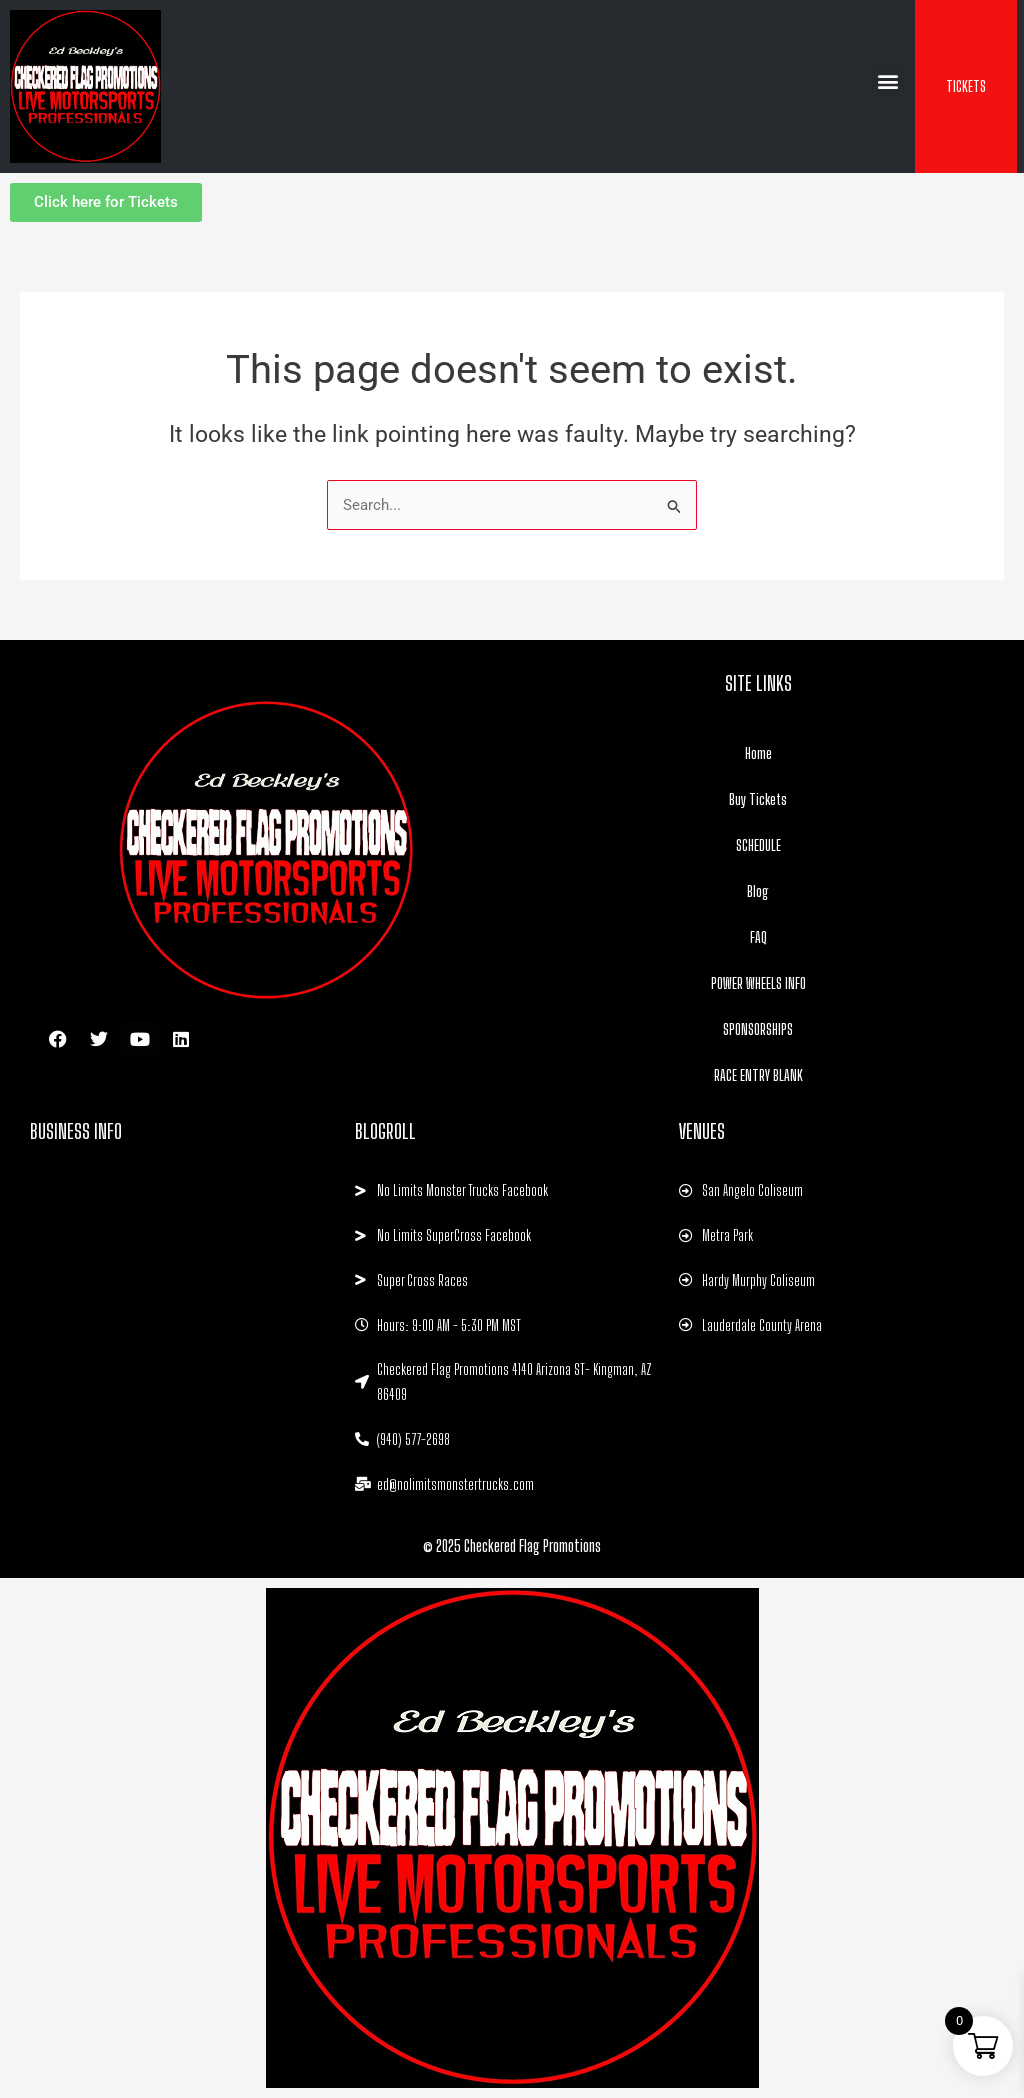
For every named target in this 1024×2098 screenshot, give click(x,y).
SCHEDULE (758, 845)
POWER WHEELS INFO (758, 983)
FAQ (758, 937)
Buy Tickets (758, 799)
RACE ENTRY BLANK (758, 1075)
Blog (758, 891)
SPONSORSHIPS (758, 1029)
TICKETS (966, 86)
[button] (888, 81)
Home (758, 753)
